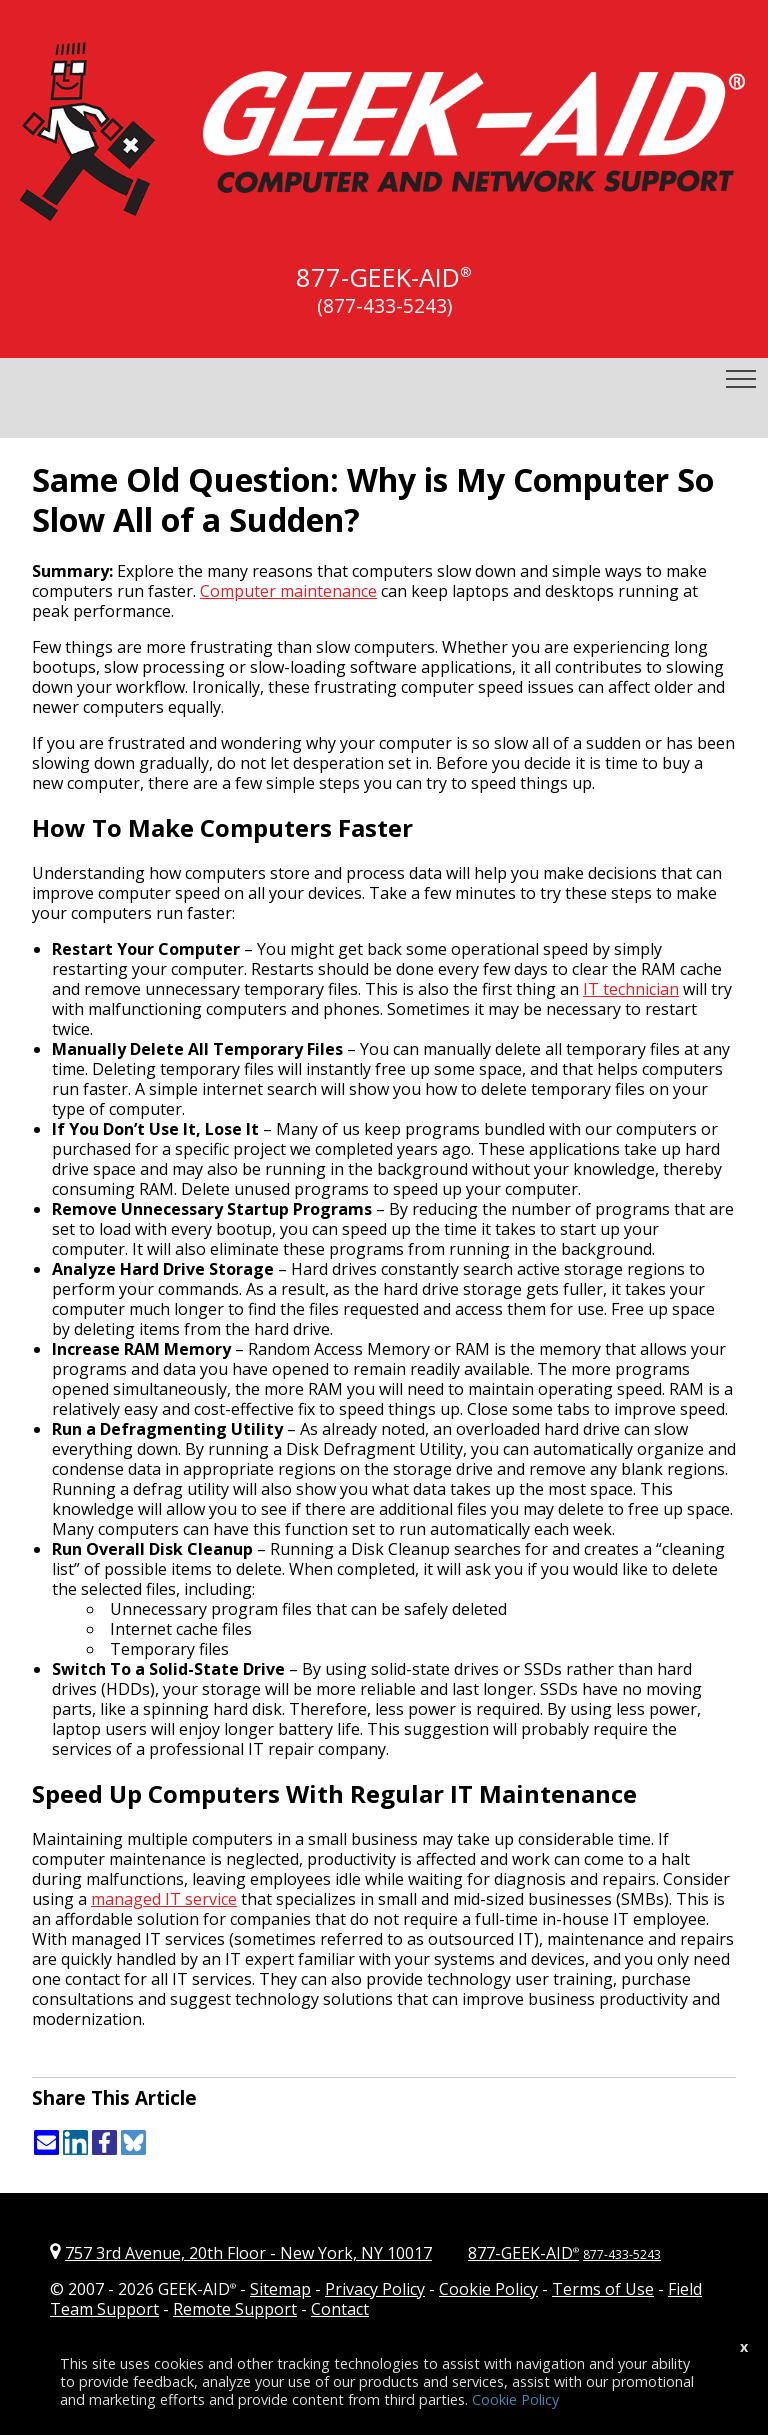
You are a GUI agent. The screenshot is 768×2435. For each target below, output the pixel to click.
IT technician (631, 989)
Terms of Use (603, 2289)
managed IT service (164, 1899)
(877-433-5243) (384, 305)
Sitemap (280, 2289)
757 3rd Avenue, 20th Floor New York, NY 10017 (248, 2253)
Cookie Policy (488, 2289)
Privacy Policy (375, 2289)
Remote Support (235, 2309)
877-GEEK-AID (378, 277)
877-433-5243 (622, 2254)
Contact (340, 2309)
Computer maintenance (288, 591)
